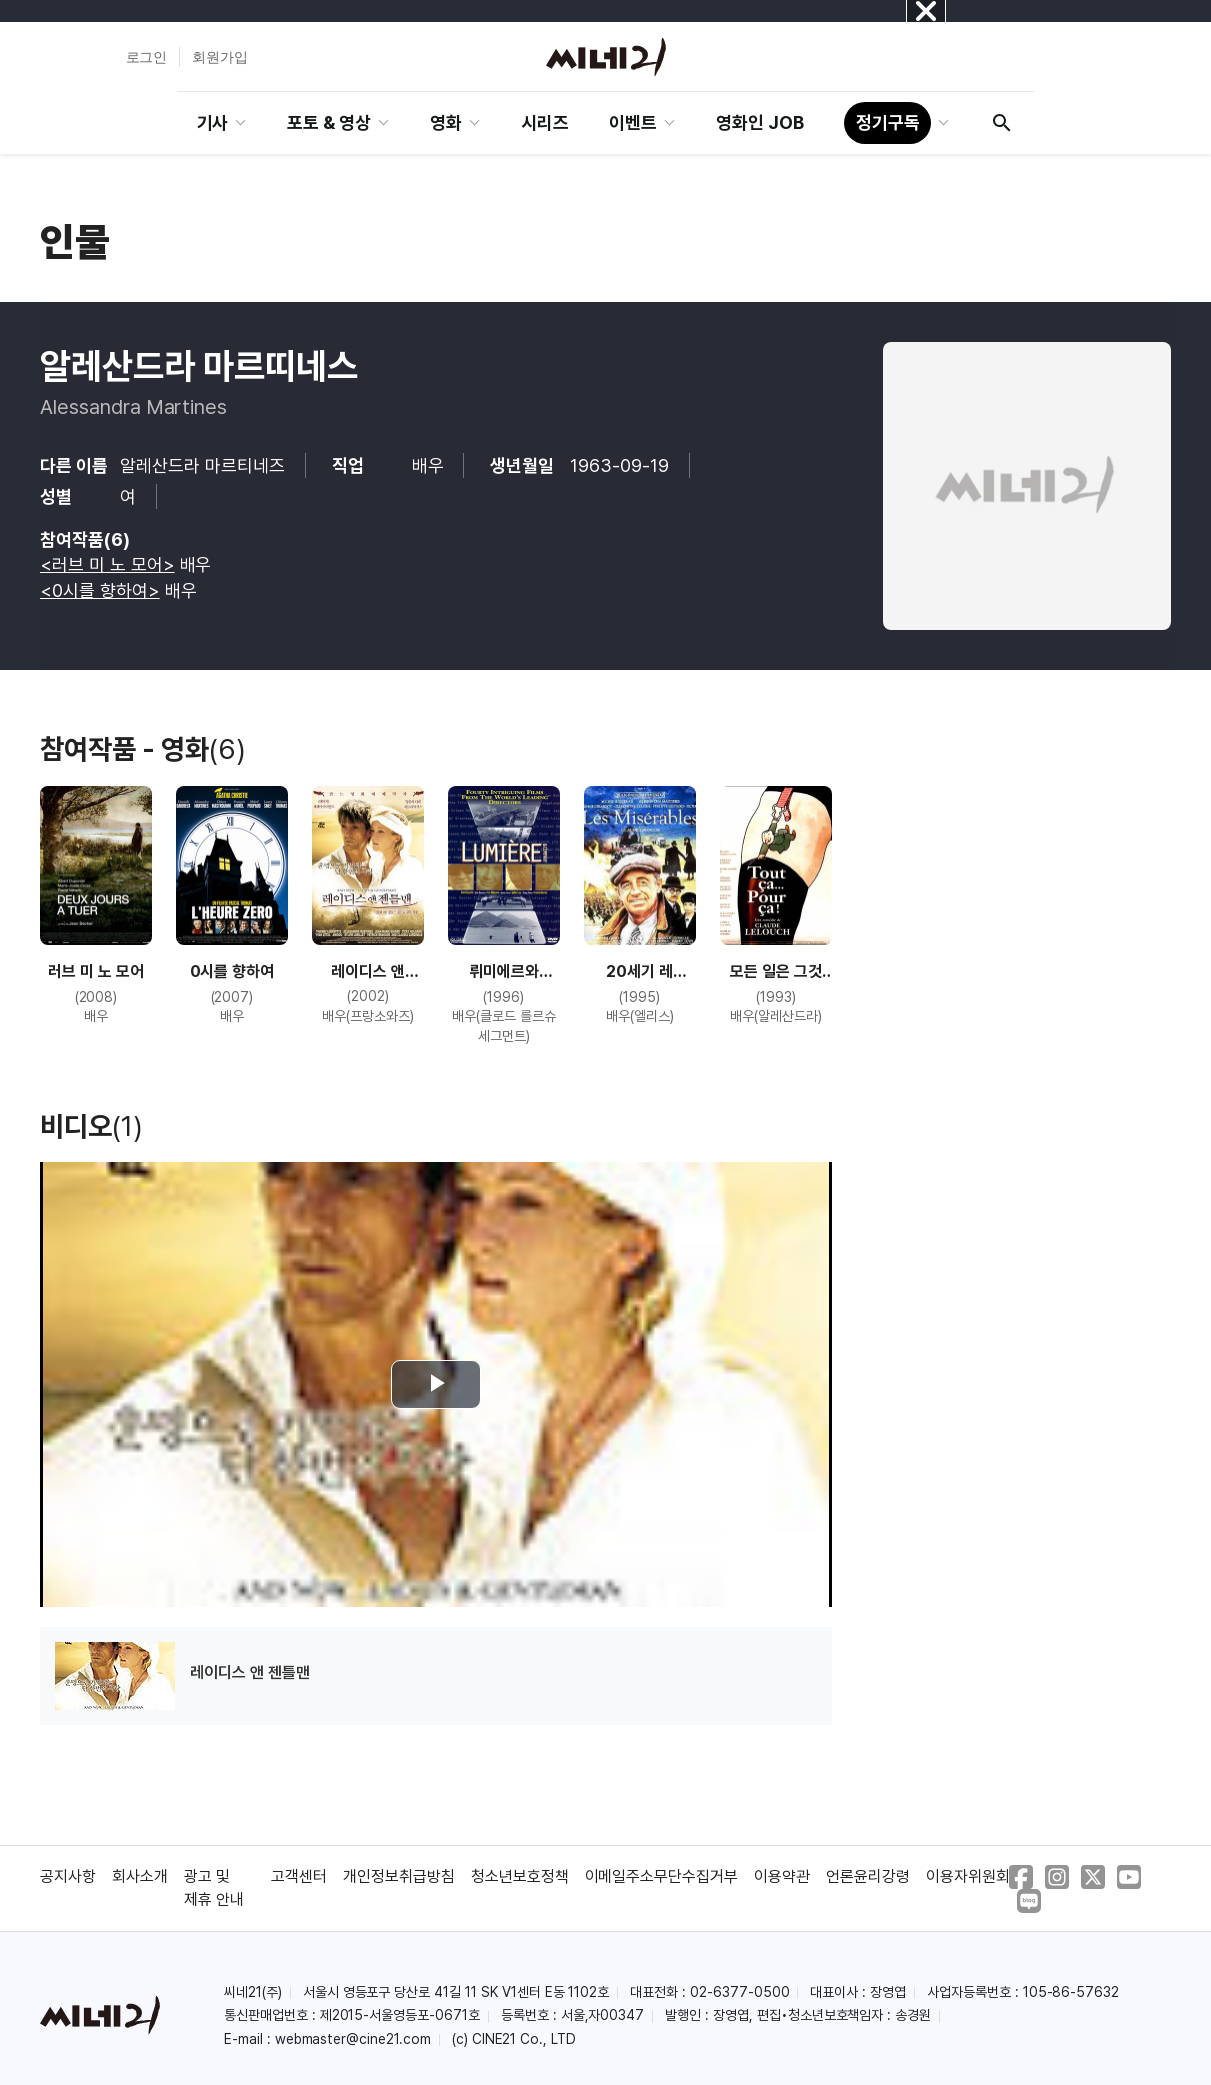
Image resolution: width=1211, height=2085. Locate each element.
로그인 (147, 57)
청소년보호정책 (520, 1876)
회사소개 (140, 1876)
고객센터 (299, 1876)
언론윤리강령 (868, 1876)
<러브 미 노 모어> (107, 564)
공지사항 (68, 1876)
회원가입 (220, 57)
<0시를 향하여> (100, 590)
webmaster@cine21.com (353, 2039)
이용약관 (782, 1876)
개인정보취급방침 (399, 1876)
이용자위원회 (968, 1876)
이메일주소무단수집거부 (662, 1876)
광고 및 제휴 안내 (214, 1887)
